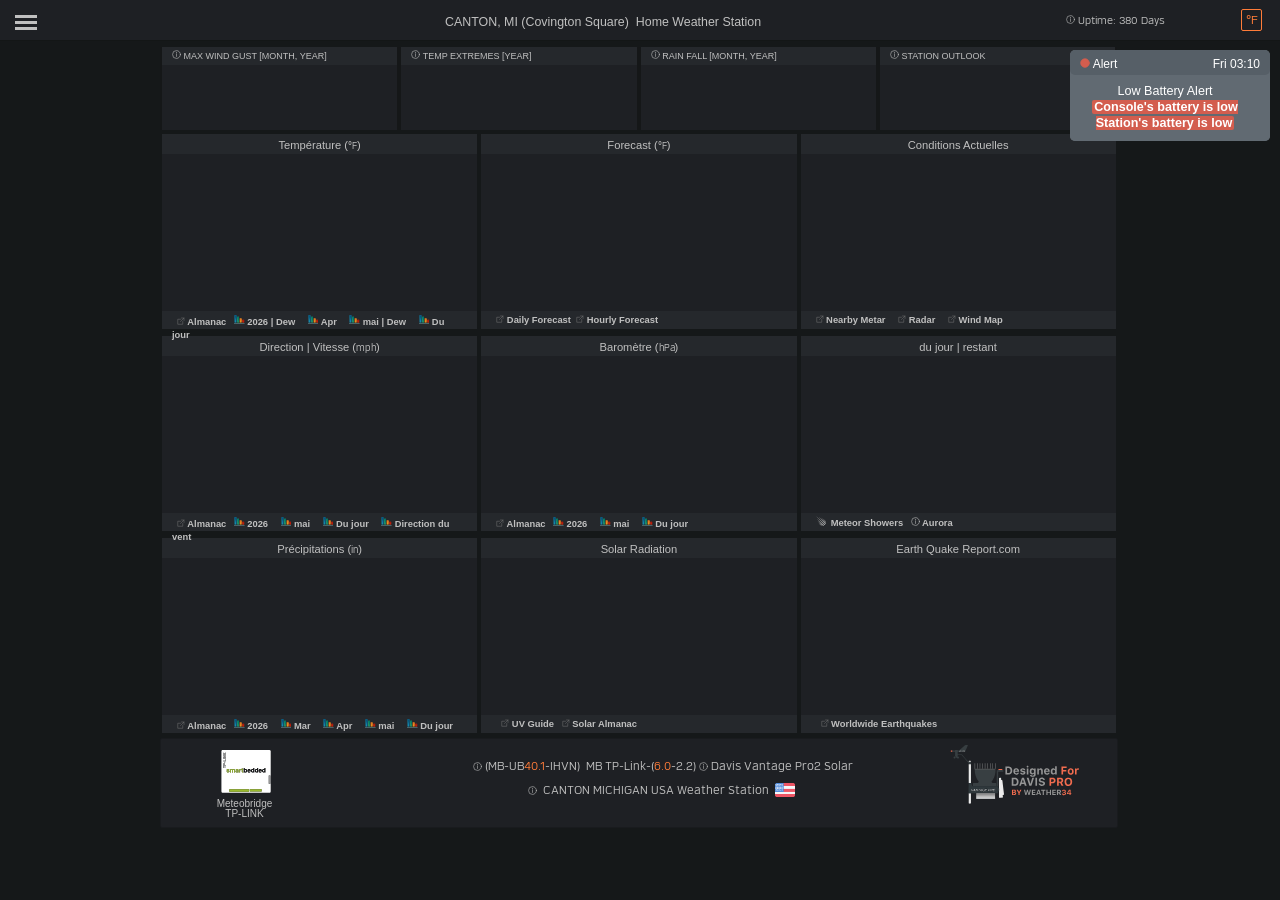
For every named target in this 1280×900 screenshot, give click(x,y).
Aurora (932, 523)
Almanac (203, 322)
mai (365, 322)
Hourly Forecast (616, 320)
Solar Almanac (599, 724)
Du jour (347, 524)
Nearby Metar (852, 320)
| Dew (284, 322)
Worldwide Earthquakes (879, 724)
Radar (916, 320)
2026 (252, 322)
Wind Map (975, 320)
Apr (324, 322)
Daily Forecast (534, 320)
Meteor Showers (860, 523)
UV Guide (528, 724)
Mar (297, 726)
